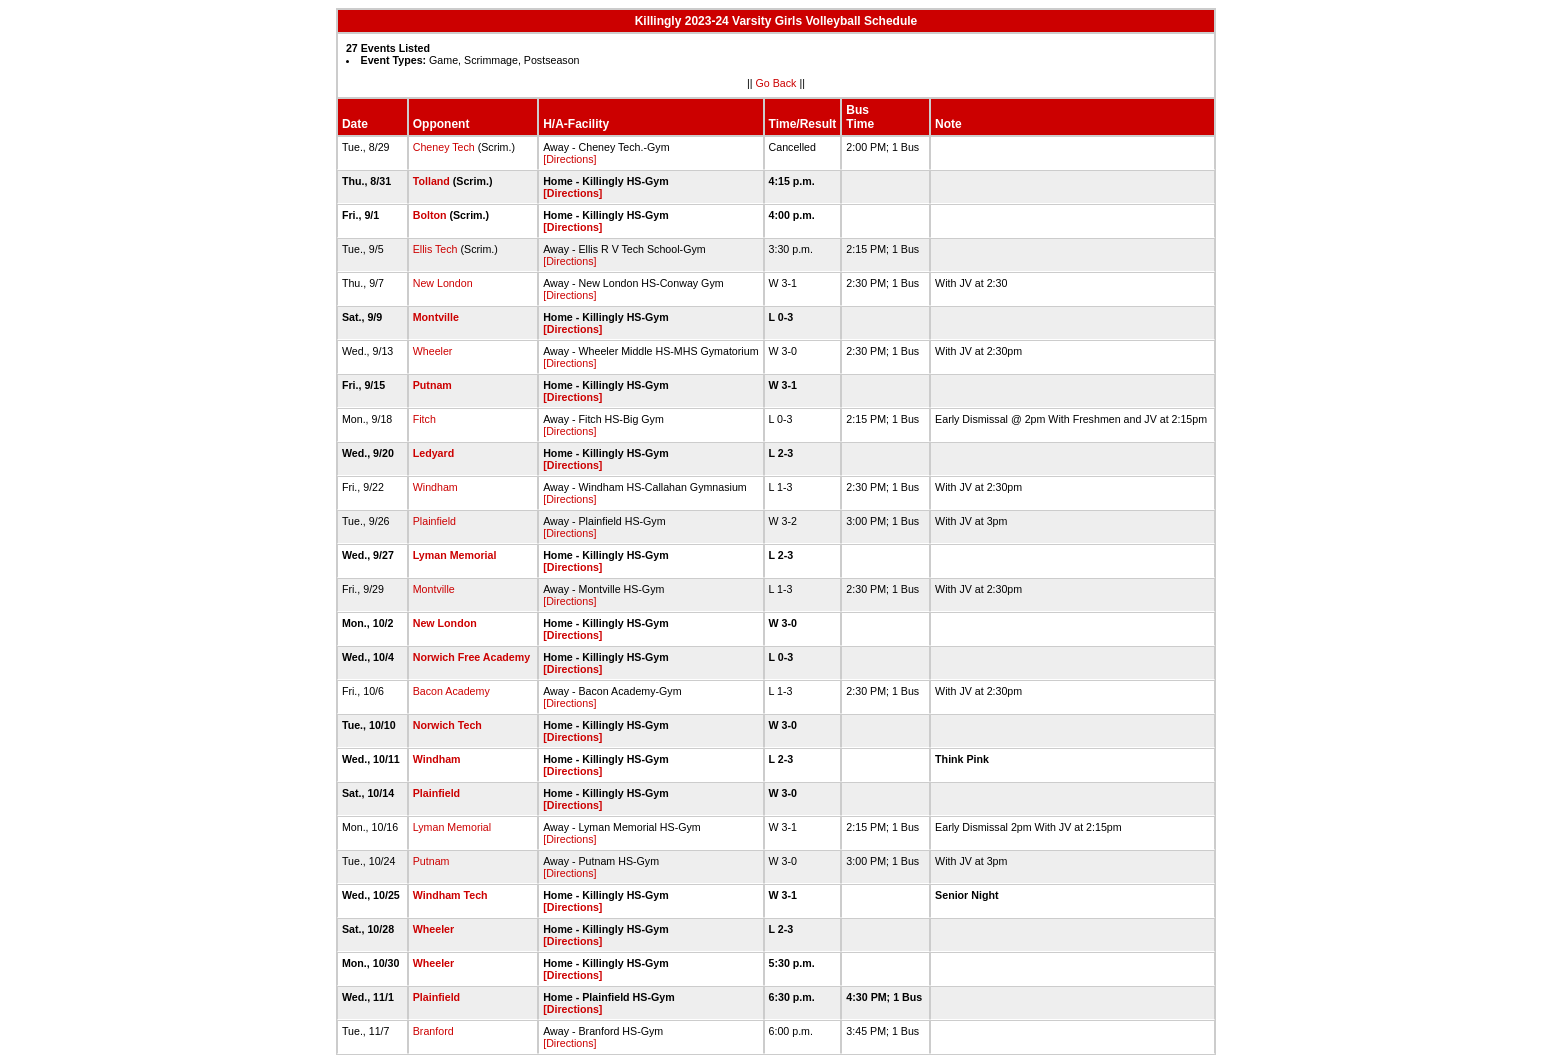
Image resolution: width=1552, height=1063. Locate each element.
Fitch (424, 419)
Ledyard (433, 453)
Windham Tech (450, 895)
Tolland (431, 181)
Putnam (432, 385)
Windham (435, 487)
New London (443, 283)
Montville (436, 317)
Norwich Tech (447, 725)
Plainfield (434, 521)
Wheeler (433, 351)
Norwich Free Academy (471, 657)
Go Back (776, 83)
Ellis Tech (435, 249)
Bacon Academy (451, 691)
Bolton (430, 215)
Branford (433, 1031)
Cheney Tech (444, 147)
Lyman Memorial (455, 555)
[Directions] (569, 159)
